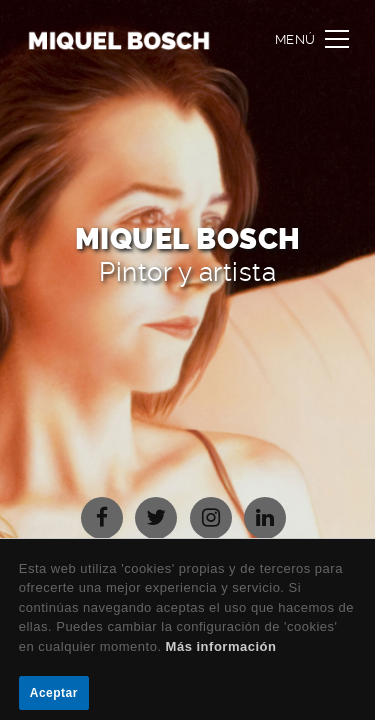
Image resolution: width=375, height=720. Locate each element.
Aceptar (54, 693)
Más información (221, 646)
